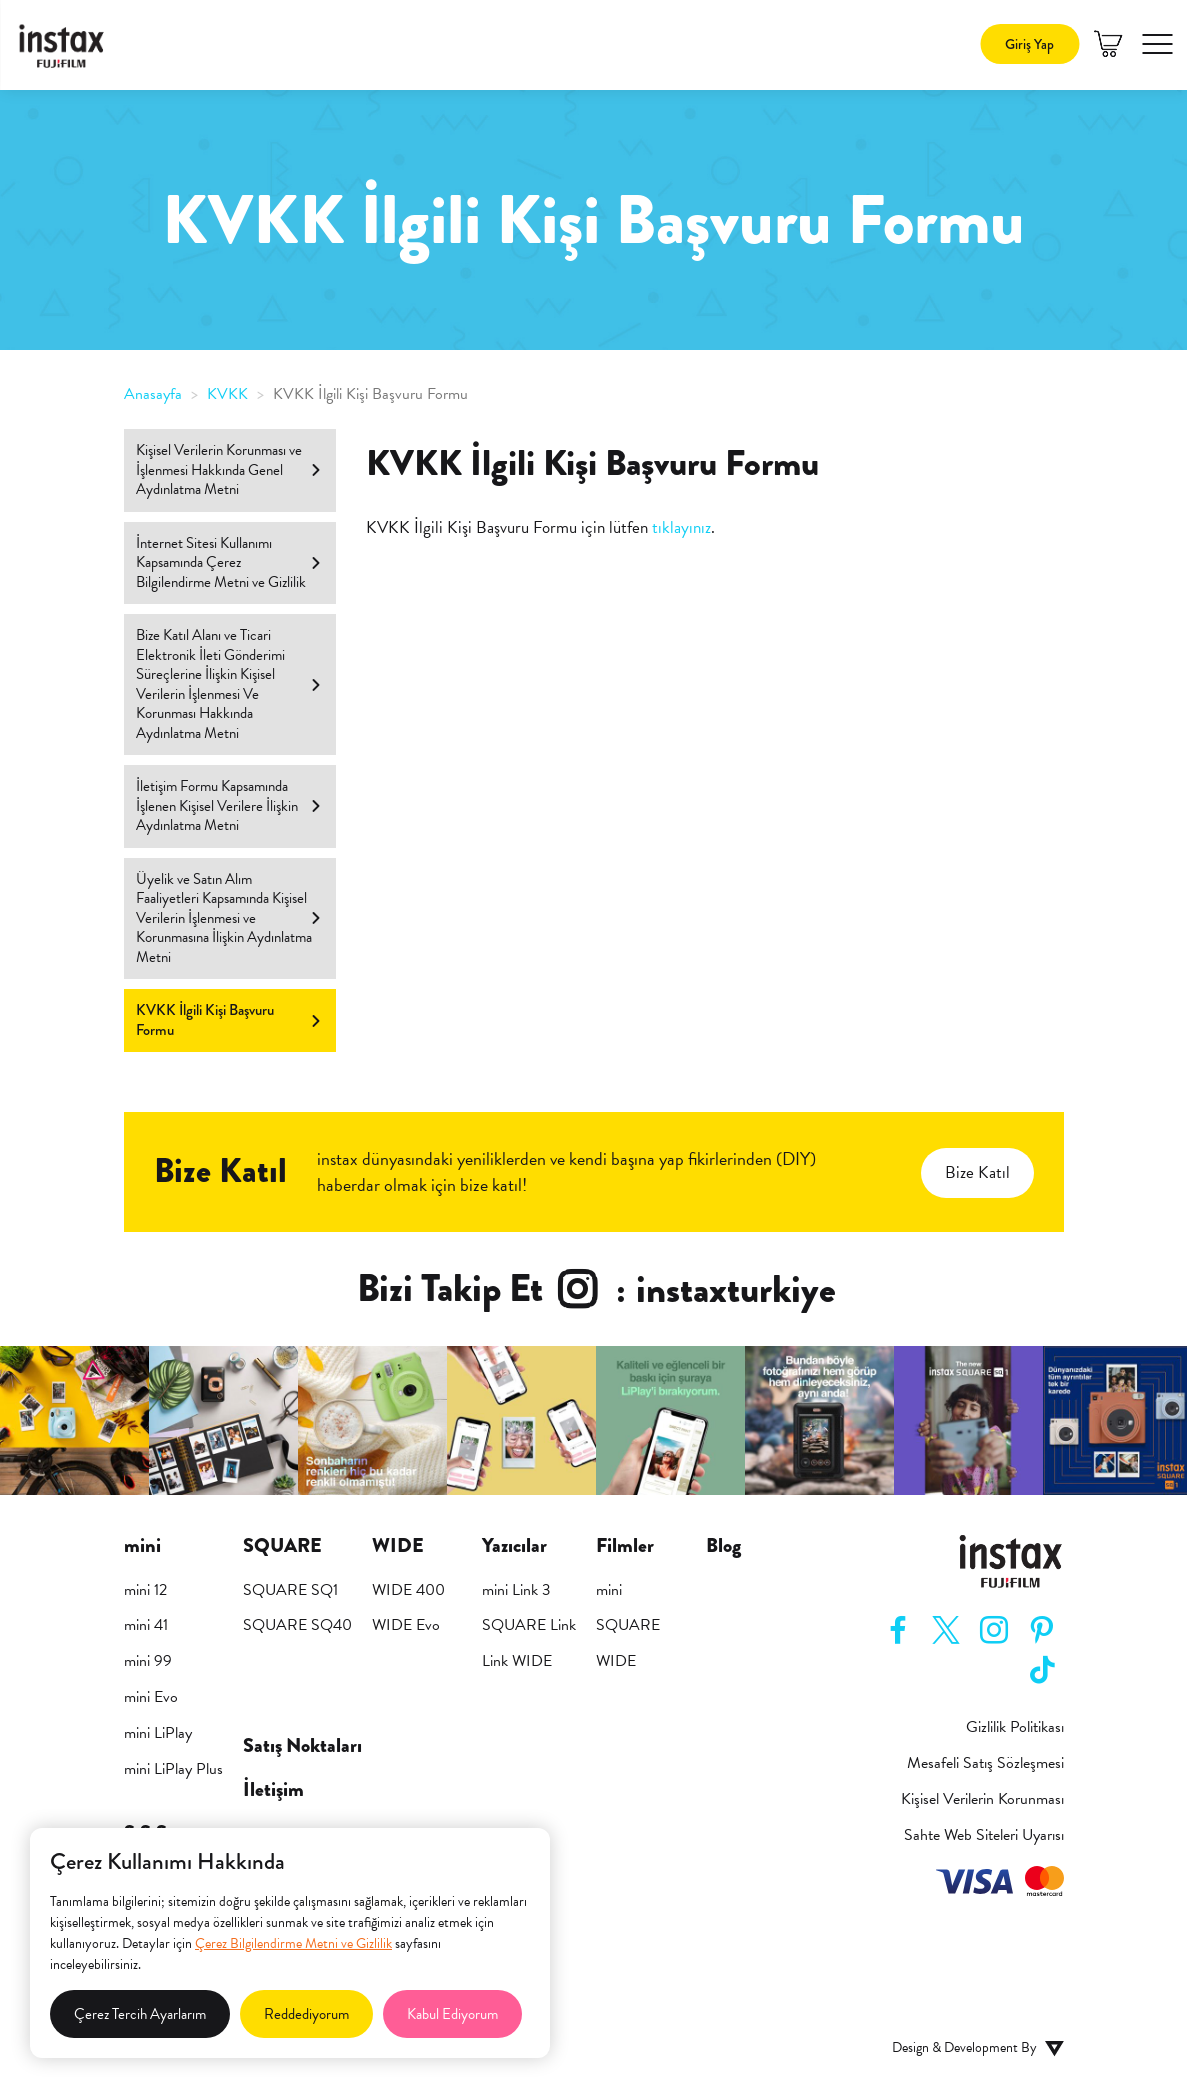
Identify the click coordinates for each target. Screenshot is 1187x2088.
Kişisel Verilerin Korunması (982, 1799)
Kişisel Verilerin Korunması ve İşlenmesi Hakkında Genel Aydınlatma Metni (229, 469)
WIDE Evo (406, 1625)
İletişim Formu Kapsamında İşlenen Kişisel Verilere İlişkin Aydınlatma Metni (229, 805)
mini (609, 1590)
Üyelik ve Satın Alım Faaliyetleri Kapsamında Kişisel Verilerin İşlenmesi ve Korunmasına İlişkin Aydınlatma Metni (229, 918)
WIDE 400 (408, 1590)
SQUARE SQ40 (297, 1625)
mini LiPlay (158, 1733)
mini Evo (151, 1697)
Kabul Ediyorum (452, 2014)
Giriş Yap (1029, 44)
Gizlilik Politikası (1015, 1727)
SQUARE (628, 1625)
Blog (723, 1546)
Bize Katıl (977, 1172)
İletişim (273, 1790)
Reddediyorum (306, 2014)
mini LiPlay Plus (173, 1769)
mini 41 (146, 1625)
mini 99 (148, 1661)
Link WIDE (517, 1661)
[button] (1157, 44)
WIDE (616, 1661)
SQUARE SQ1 (290, 1590)
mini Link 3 (516, 1590)
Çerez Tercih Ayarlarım (140, 2014)
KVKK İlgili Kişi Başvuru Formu (229, 1020)
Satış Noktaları (302, 1746)
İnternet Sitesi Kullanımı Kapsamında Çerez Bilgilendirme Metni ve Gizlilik (229, 562)
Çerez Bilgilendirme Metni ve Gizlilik (293, 1943)
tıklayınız (681, 527)
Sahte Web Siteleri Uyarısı (984, 1835)
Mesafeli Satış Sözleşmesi (985, 1763)
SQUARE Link (529, 1625)
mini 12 (145, 1590)
